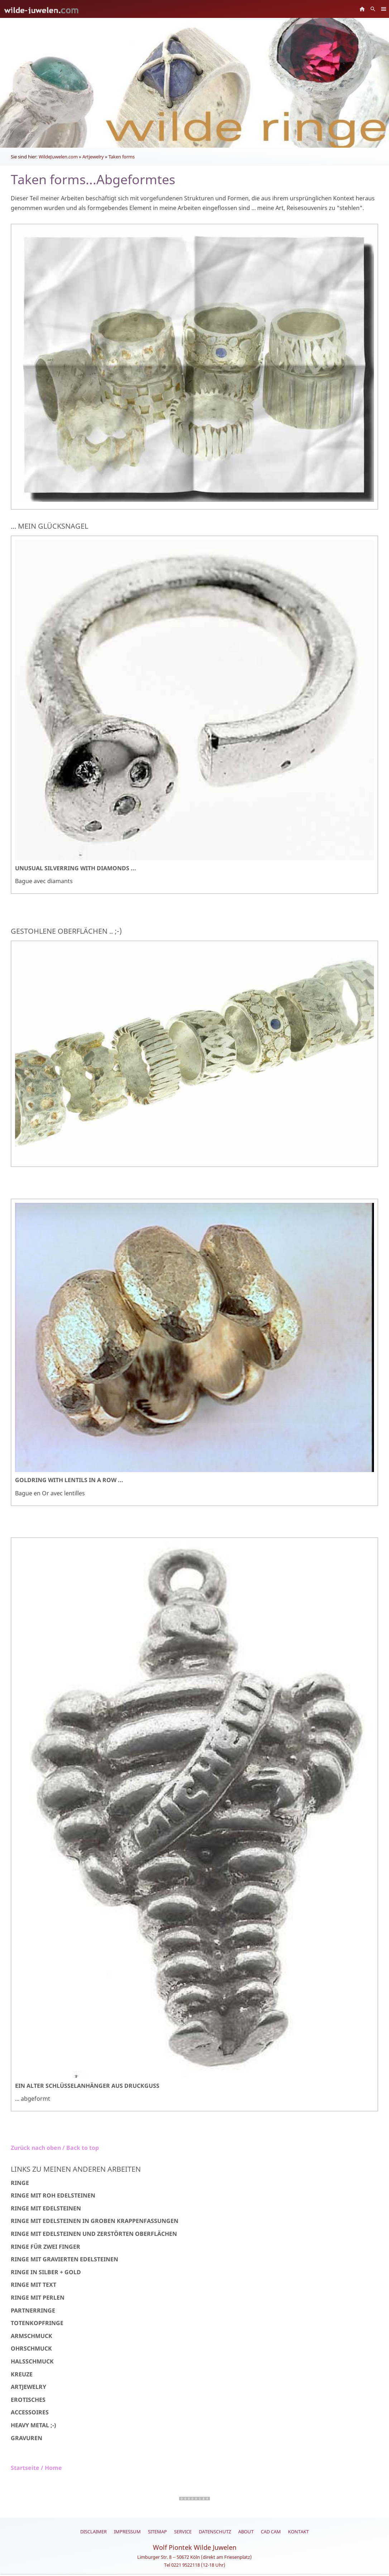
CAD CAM (271, 2531)
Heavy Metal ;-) (33, 2425)
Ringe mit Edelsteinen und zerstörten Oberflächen (94, 2234)
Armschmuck (31, 2336)
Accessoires (30, 2412)
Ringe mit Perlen (37, 2297)
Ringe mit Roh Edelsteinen (53, 2195)
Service (183, 2531)
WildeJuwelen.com (58, 156)
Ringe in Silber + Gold (46, 2272)
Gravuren (26, 2438)
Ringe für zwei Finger (45, 2247)
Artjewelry (93, 156)
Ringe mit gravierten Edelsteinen (64, 2259)
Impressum (127, 2531)
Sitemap (157, 2531)
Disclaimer (93, 2531)
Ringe (20, 2183)
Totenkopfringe (37, 2323)
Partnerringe (33, 2310)
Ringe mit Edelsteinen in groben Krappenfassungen (94, 2221)
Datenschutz (215, 2531)
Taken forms (122, 156)
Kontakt (298, 2531)
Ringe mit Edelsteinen (46, 2208)
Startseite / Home (36, 2468)
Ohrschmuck (31, 2348)
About (246, 2531)
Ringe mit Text (33, 2285)
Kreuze (22, 2374)
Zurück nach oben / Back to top (55, 2148)
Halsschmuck (32, 2361)
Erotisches (28, 2400)
